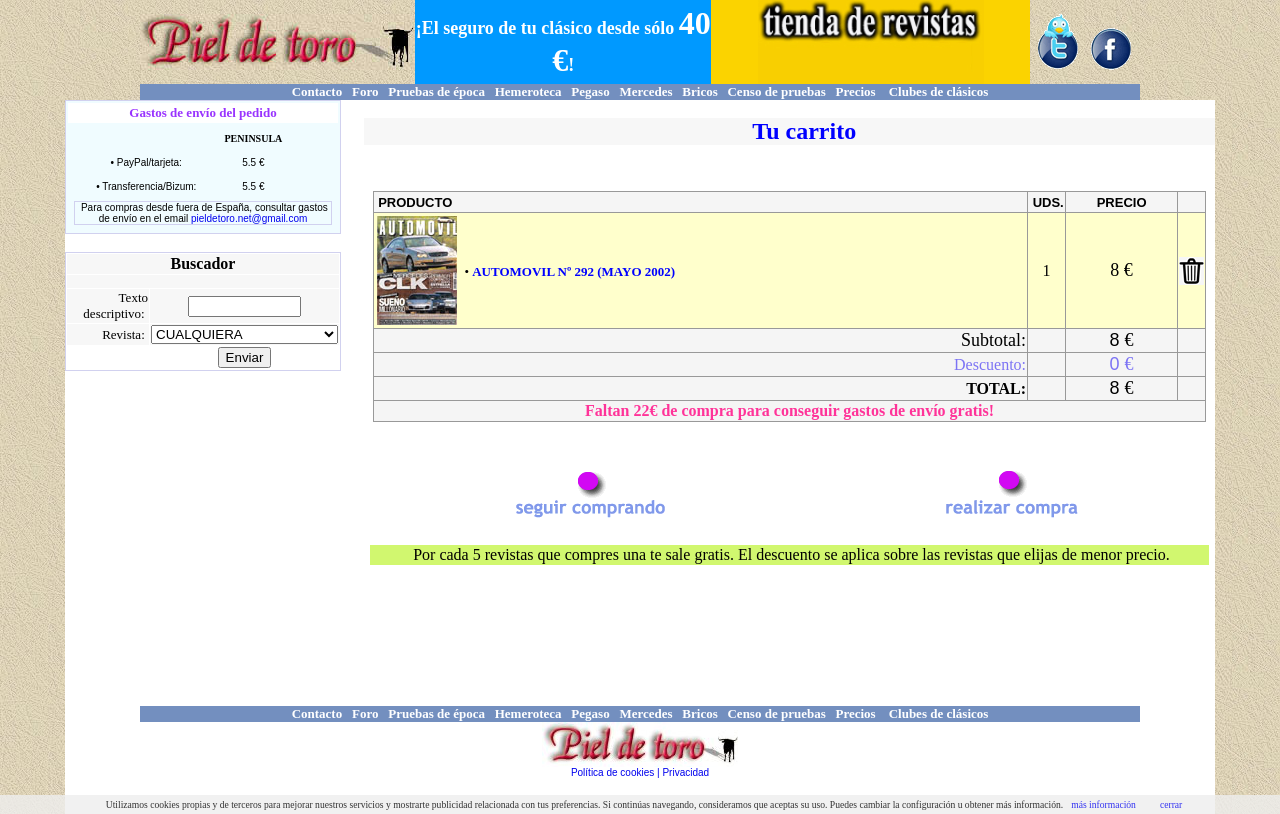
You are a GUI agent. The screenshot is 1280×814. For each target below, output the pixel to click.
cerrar (1171, 804)
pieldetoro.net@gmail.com (249, 218)
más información (1103, 804)
